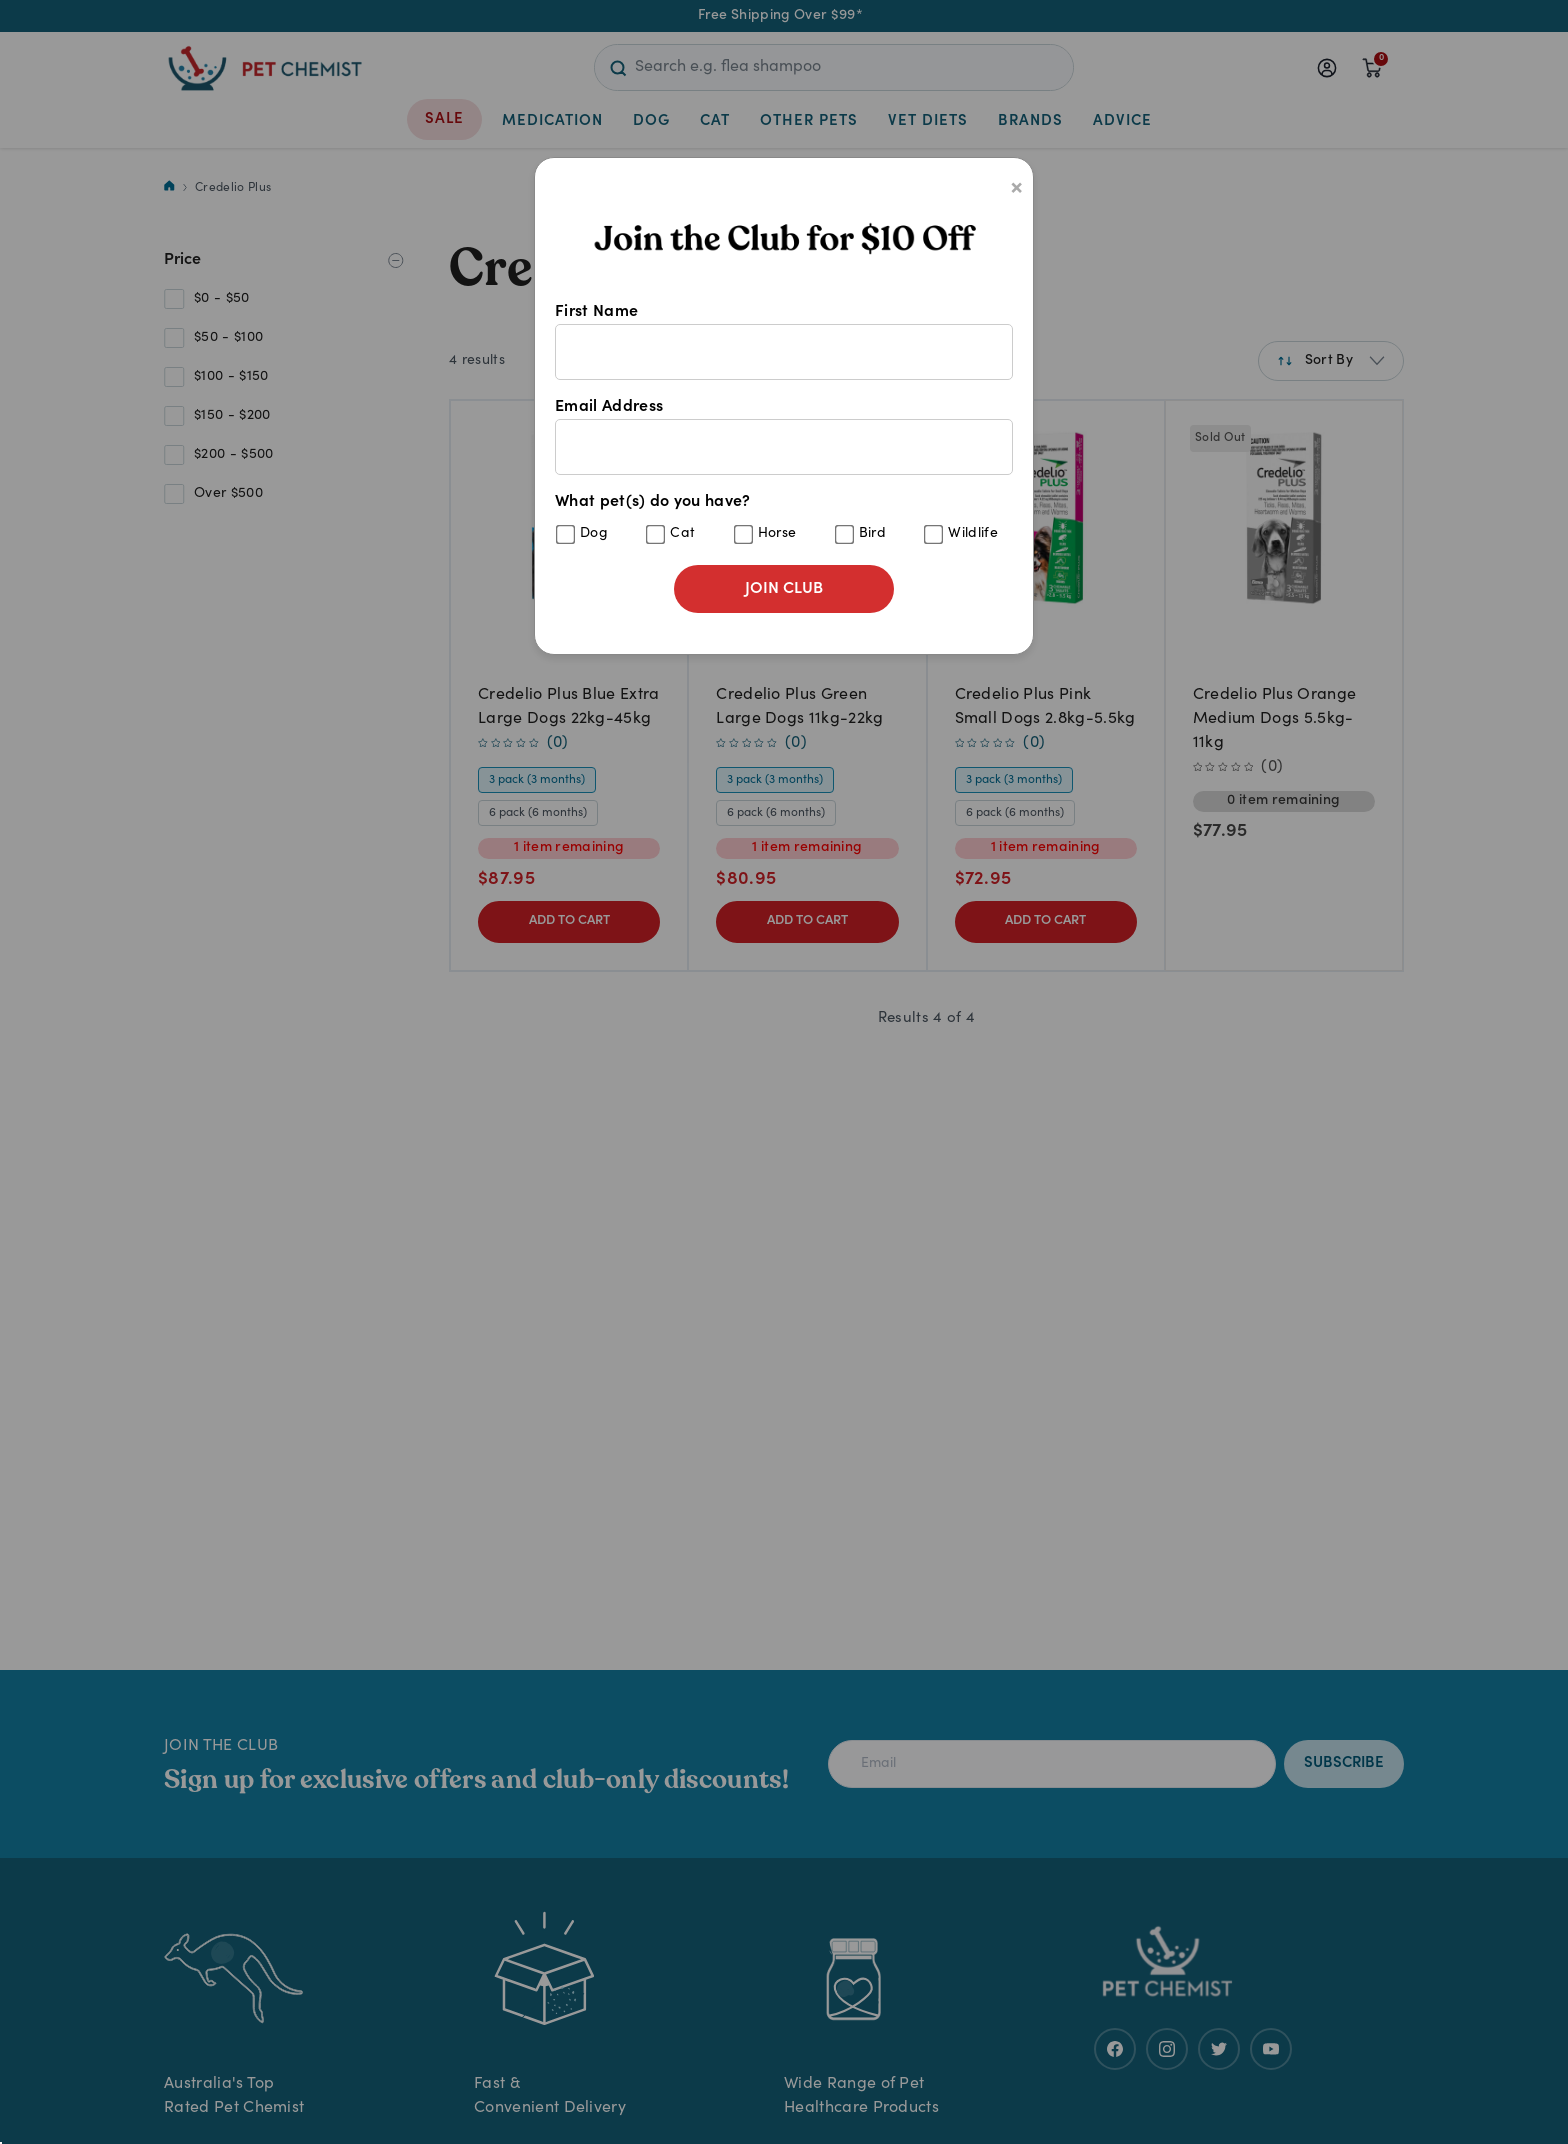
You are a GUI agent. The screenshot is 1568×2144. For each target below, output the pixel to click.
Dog (594, 534)
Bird (872, 534)
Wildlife (973, 534)
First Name (784, 342)
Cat (682, 534)
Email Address (784, 437)
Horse (777, 534)
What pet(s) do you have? (784, 519)
